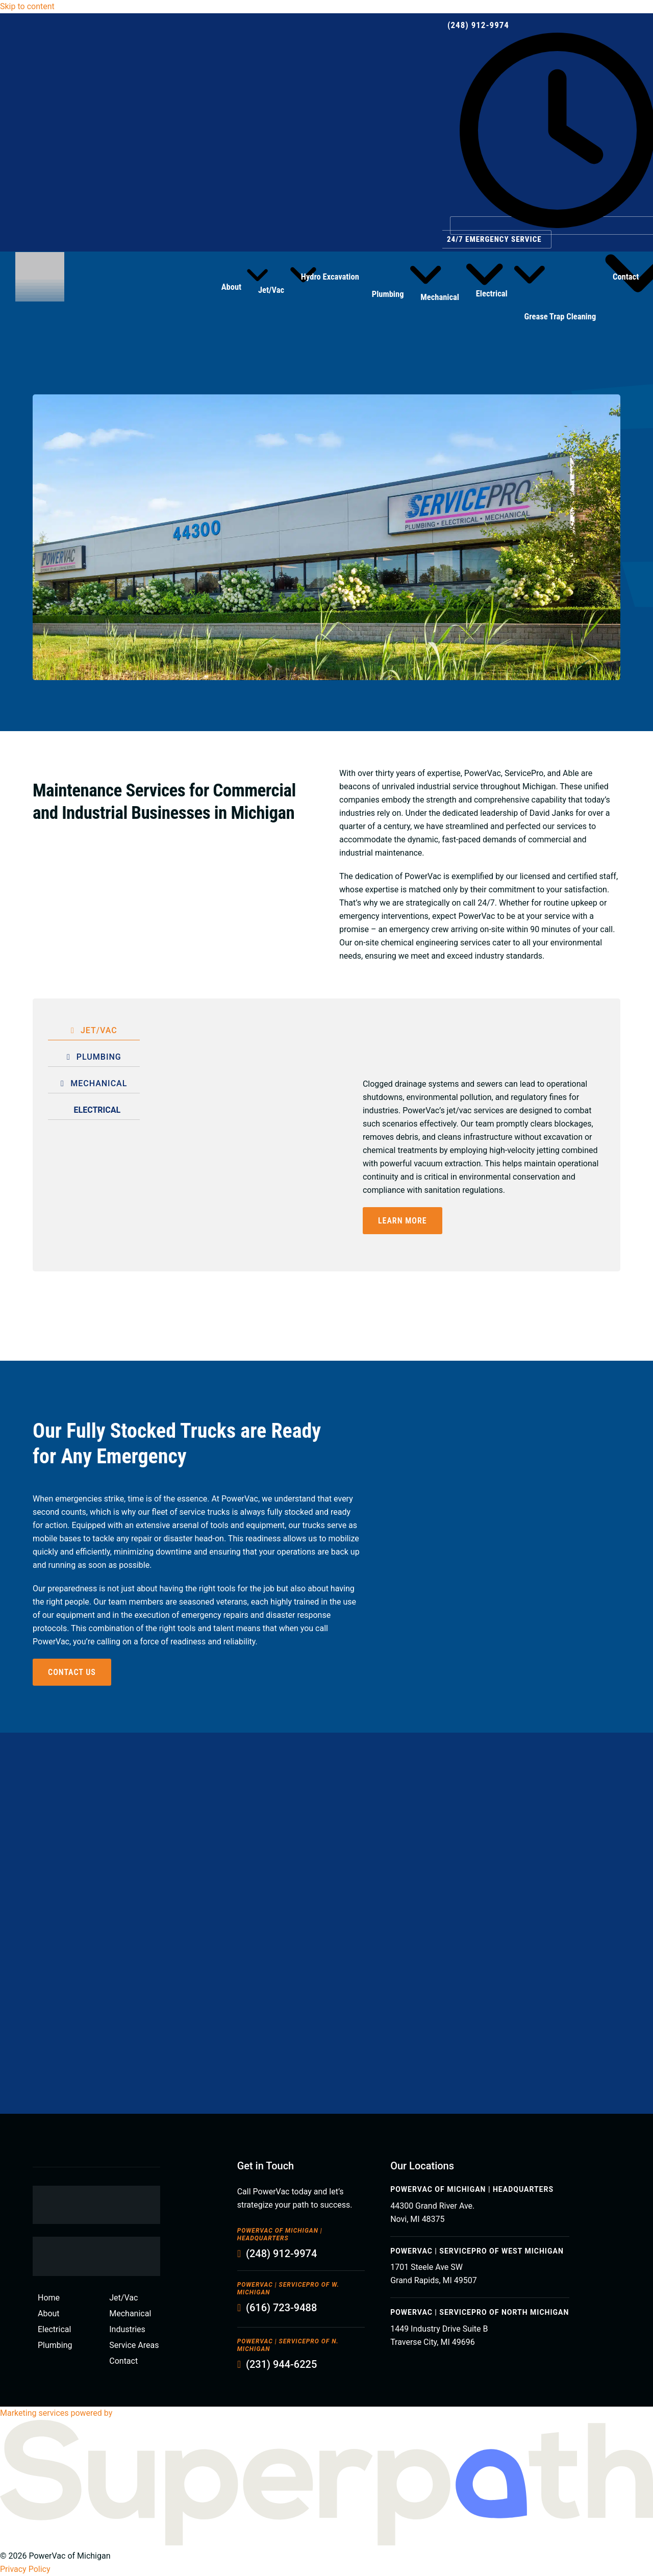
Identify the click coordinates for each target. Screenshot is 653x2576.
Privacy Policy (25, 2569)
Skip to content (27, 6)
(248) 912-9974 (478, 25)
